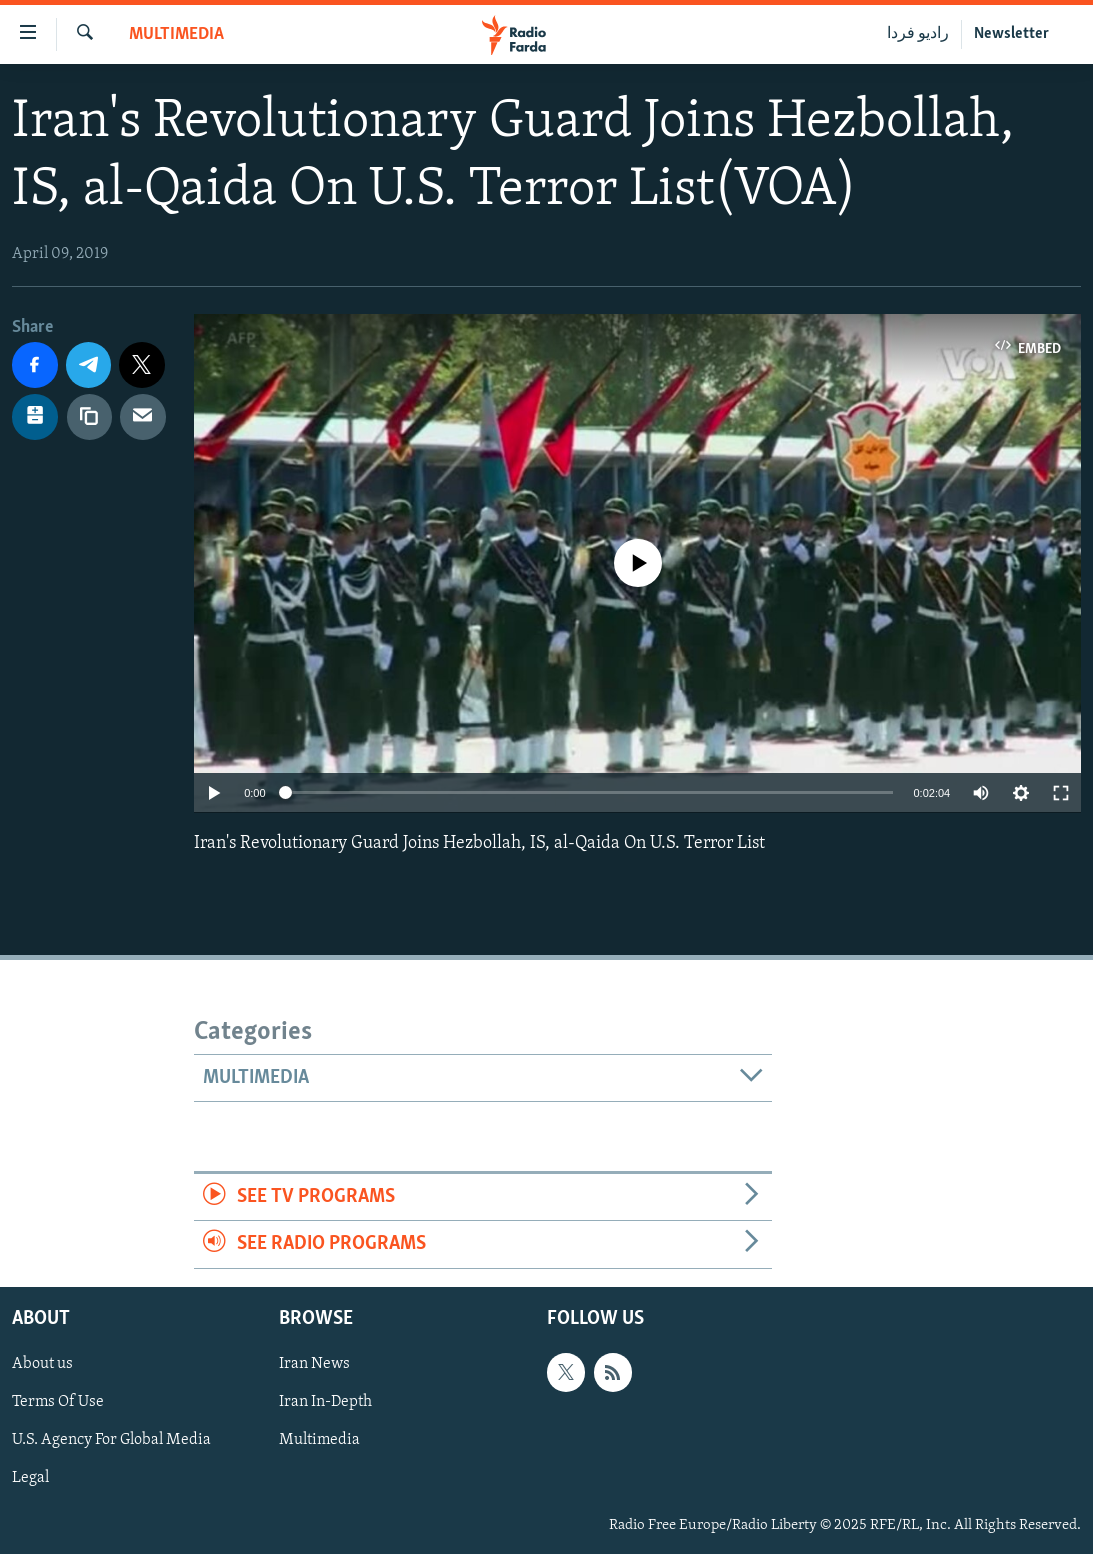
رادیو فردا (918, 34)
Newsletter (1011, 34)
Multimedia (176, 34)
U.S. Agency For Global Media (111, 1440)
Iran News (314, 1364)
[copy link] (90, 417)
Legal (30, 1478)
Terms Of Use (58, 1402)
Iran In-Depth (325, 1402)
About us (42, 1364)
